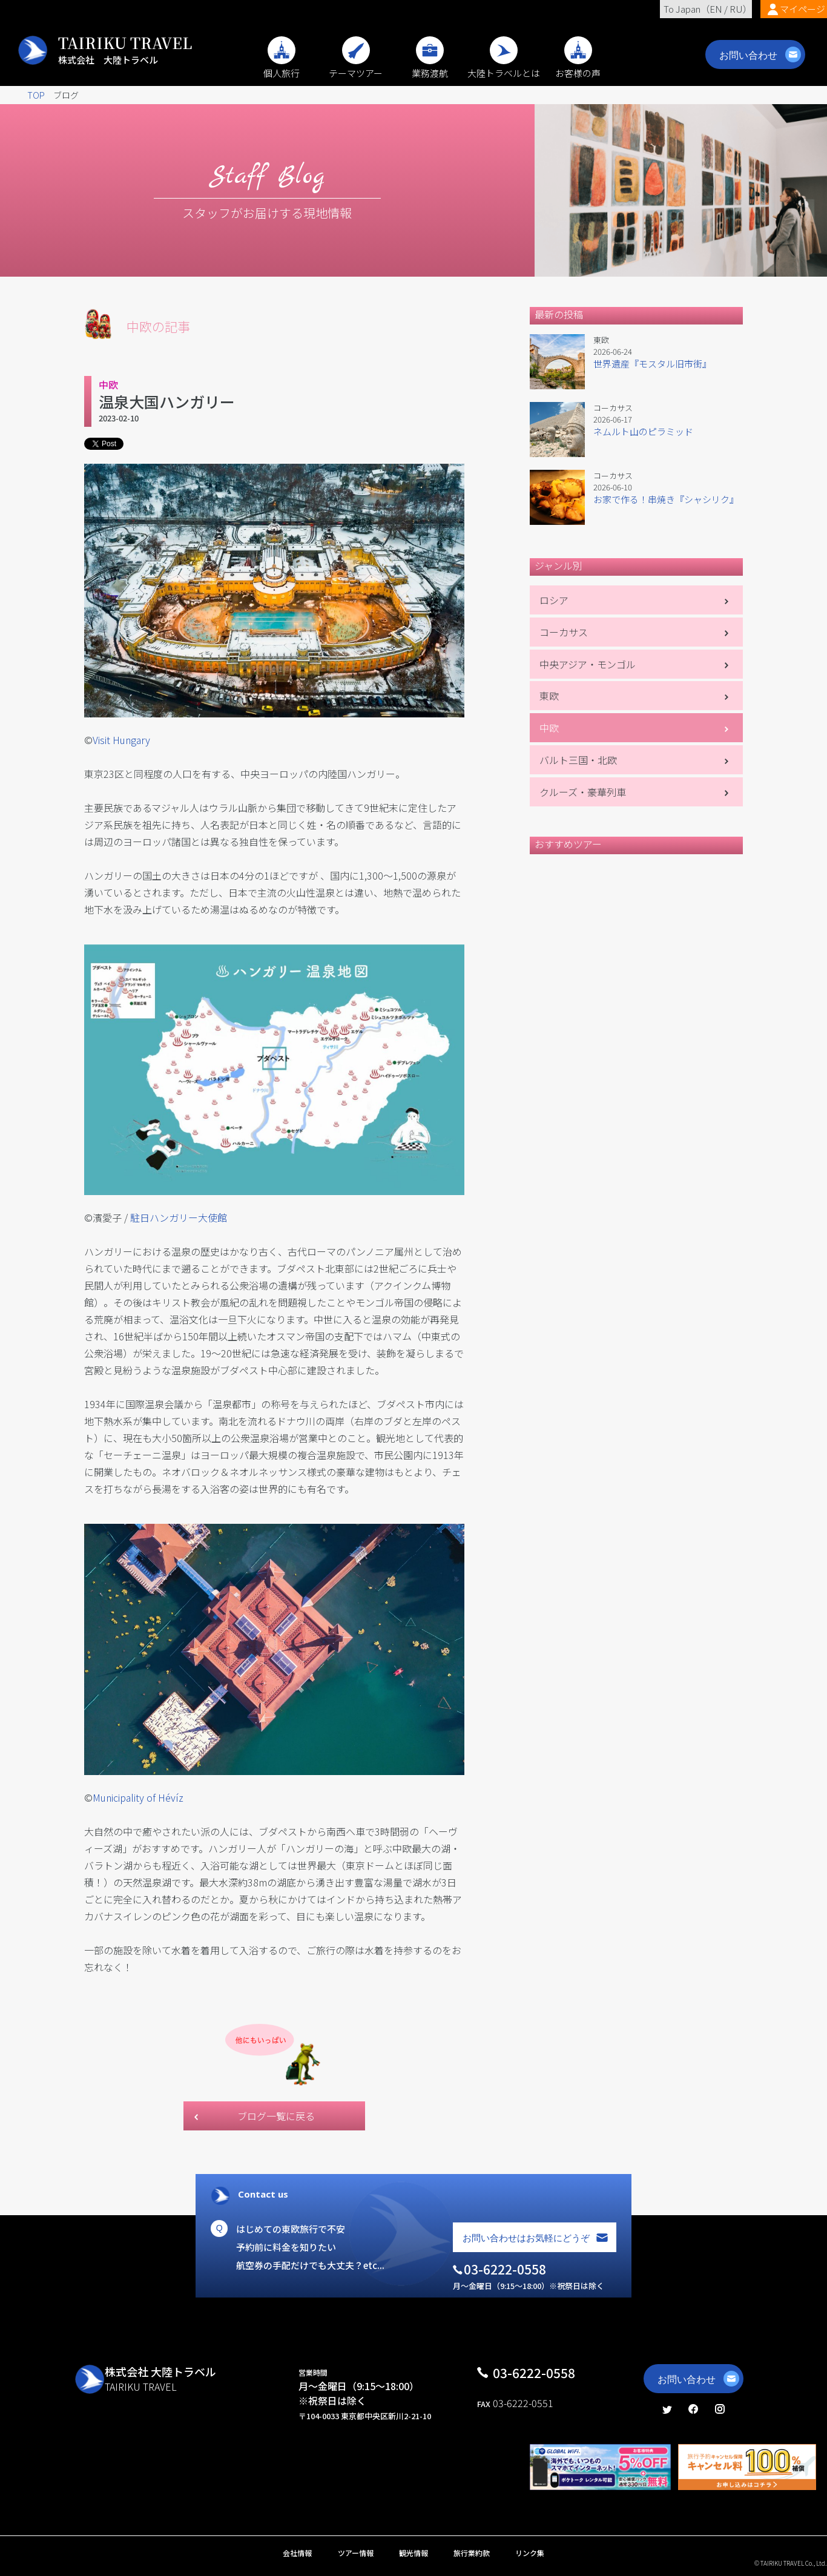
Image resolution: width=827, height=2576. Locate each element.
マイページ (802, 8)
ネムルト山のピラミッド (643, 431)
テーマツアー (356, 66)
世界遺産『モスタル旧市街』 (652, 363)
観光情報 (413, 2553)
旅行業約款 (471, 2553)
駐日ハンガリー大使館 (178, 1217)
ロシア (553, 600)
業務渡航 (430, 66)
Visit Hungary (121, 740)
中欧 (549, 727)
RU (736, 8)
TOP (36, 95)
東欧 (549, 695)
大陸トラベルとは (503, 66)
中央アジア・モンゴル (587, 664)
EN (716, 8)
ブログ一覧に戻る (276, 2116)
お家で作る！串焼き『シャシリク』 (666, 499)
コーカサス (563, 632)
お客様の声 (578, 66)
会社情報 (297, 2553)
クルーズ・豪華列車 (582, 792)
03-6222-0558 (534, 2373)
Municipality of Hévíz (138, 1797)
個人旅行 (281, 66)
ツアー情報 (356, 2553)
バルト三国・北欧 (578, 760)
